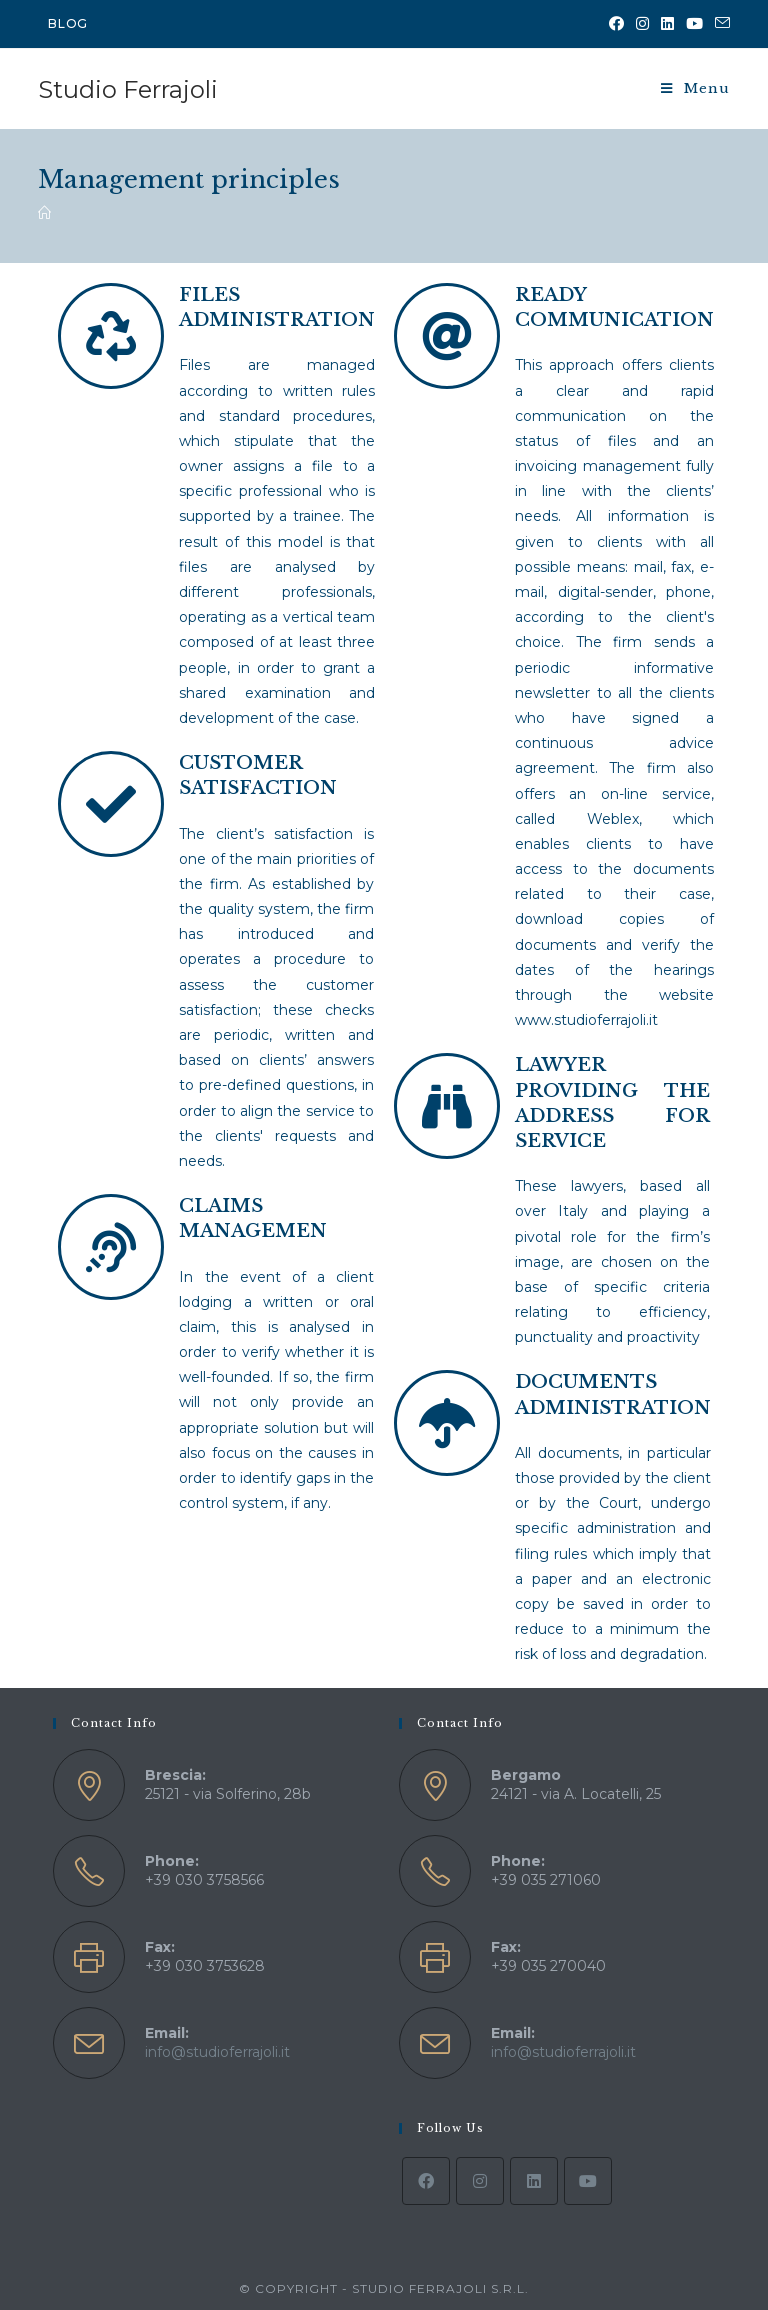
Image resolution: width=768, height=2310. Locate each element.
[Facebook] (426, 2181)
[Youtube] (588, 2181)
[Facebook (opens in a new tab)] (616, 24)
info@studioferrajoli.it (217, 2052)
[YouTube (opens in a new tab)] (694, 24)
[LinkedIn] (534, 2181)
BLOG (67, 23)
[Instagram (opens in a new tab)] (642, 24)
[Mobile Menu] (695, 89)
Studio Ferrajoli (128, 89)
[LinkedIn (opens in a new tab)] (667, 24)
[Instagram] (480, 2181)
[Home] (44, 213)
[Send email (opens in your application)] (719, 24)
